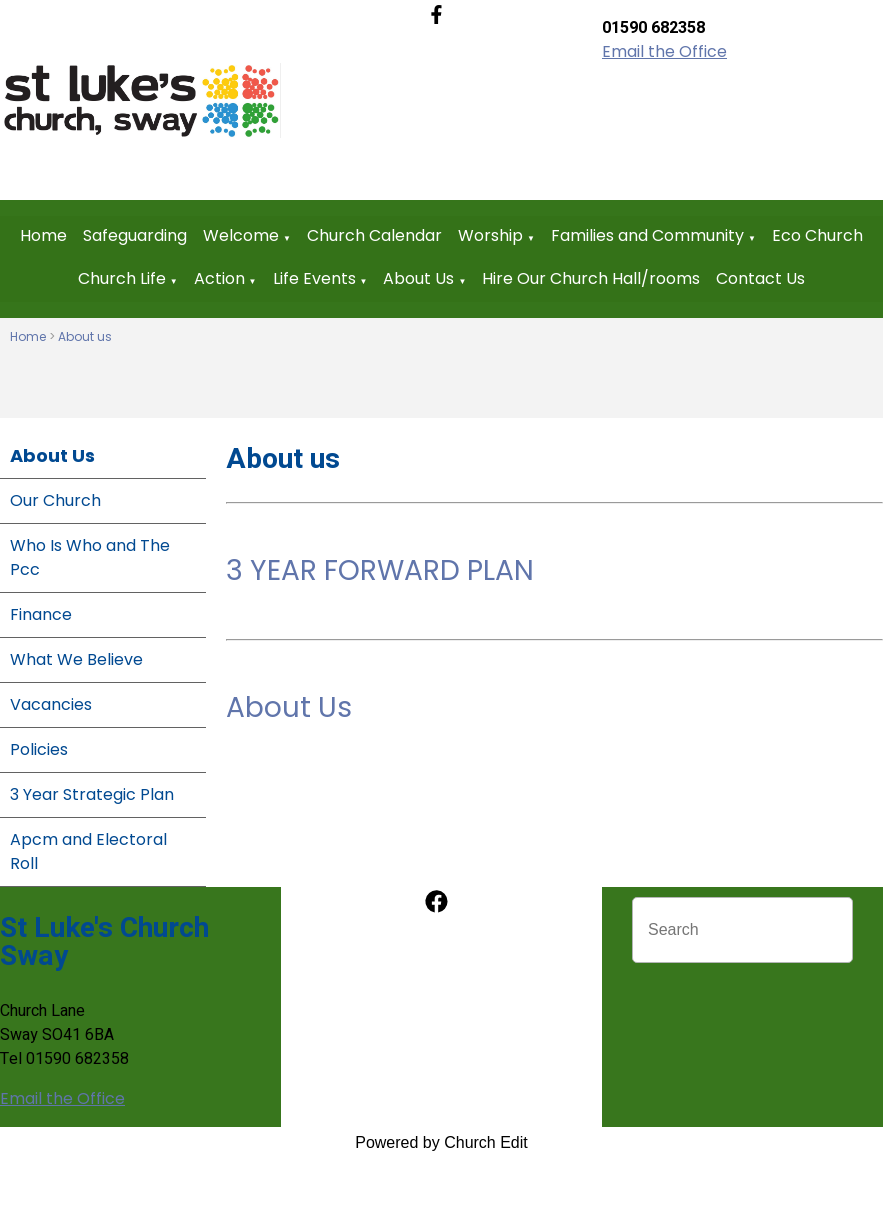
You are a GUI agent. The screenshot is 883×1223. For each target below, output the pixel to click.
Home (43, 235)
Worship (490, 235)
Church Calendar (374, 235)
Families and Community (647, 235)
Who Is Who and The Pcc (90, 557)
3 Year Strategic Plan (92, 794)
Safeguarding (135, 235)
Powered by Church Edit (441, 1142)
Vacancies (51, 704)
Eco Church (817, 235)
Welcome (241, 235)
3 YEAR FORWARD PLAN (380, 570)
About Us (418, 278)
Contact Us (760, 278)
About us (85, 336)
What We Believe (76, 659)
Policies (39, 749)
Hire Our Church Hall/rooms (591, 278)
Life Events (314, 278)
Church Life (122, 278)
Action (219, 278)
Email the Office (664, 51)
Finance (41, 614)
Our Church (55, 500)
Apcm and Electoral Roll (88, 851)
